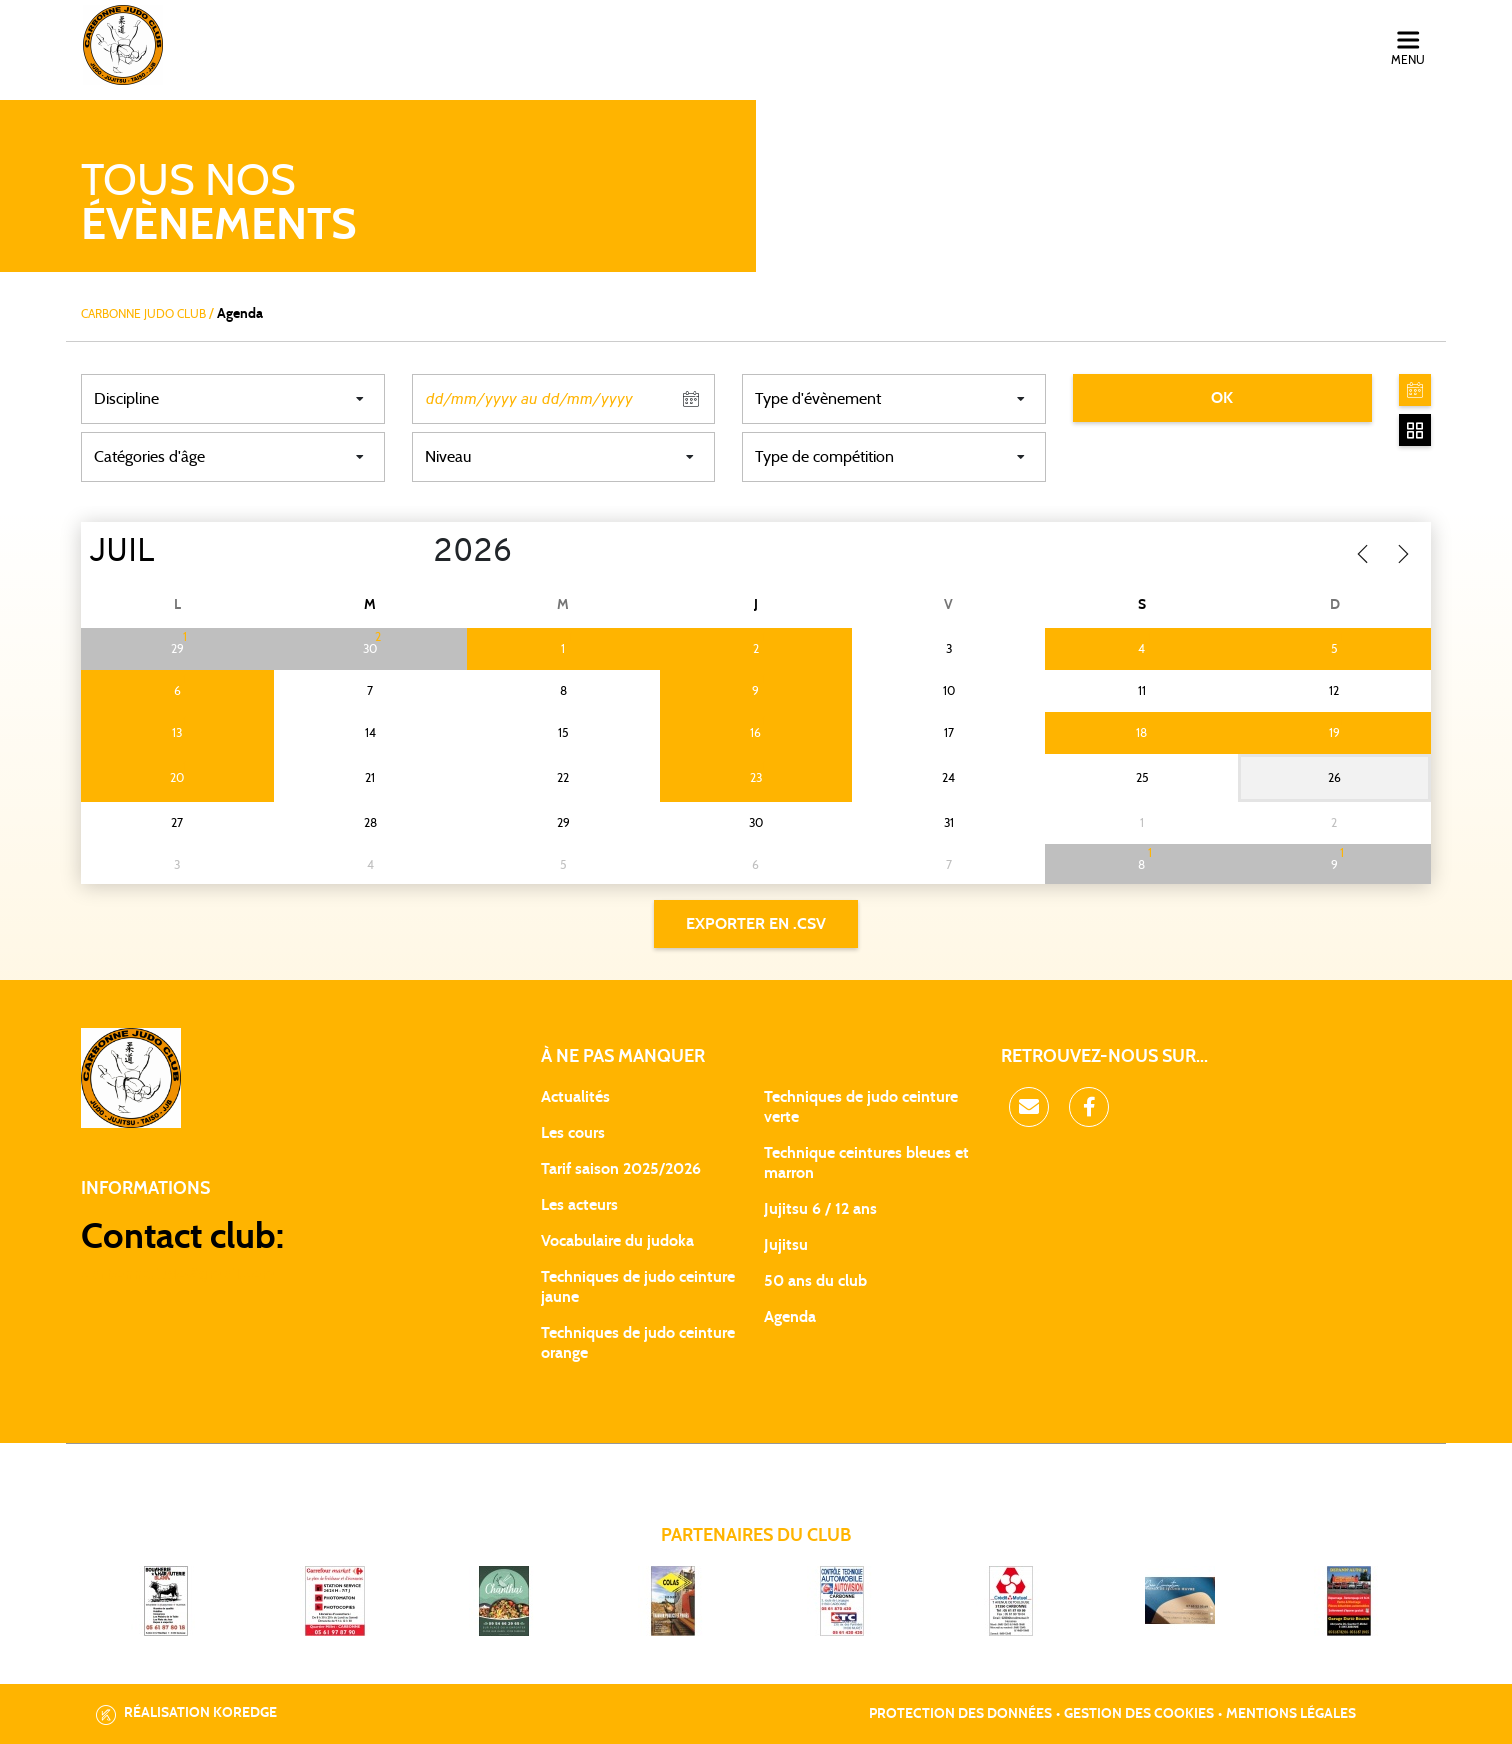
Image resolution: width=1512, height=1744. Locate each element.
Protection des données (960, 1714)
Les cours (573, 1133)
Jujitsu (786, 1245)
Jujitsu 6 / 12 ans (820, 1209)
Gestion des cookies (1139, 1714)
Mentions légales (1291, 1714)
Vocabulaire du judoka (617, 1241)
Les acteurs (579, 1205)
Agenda (790, 1317)
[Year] (417, 553)
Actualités (575, 1097)
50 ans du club (815, 1281)
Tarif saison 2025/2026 (621, 1169)
